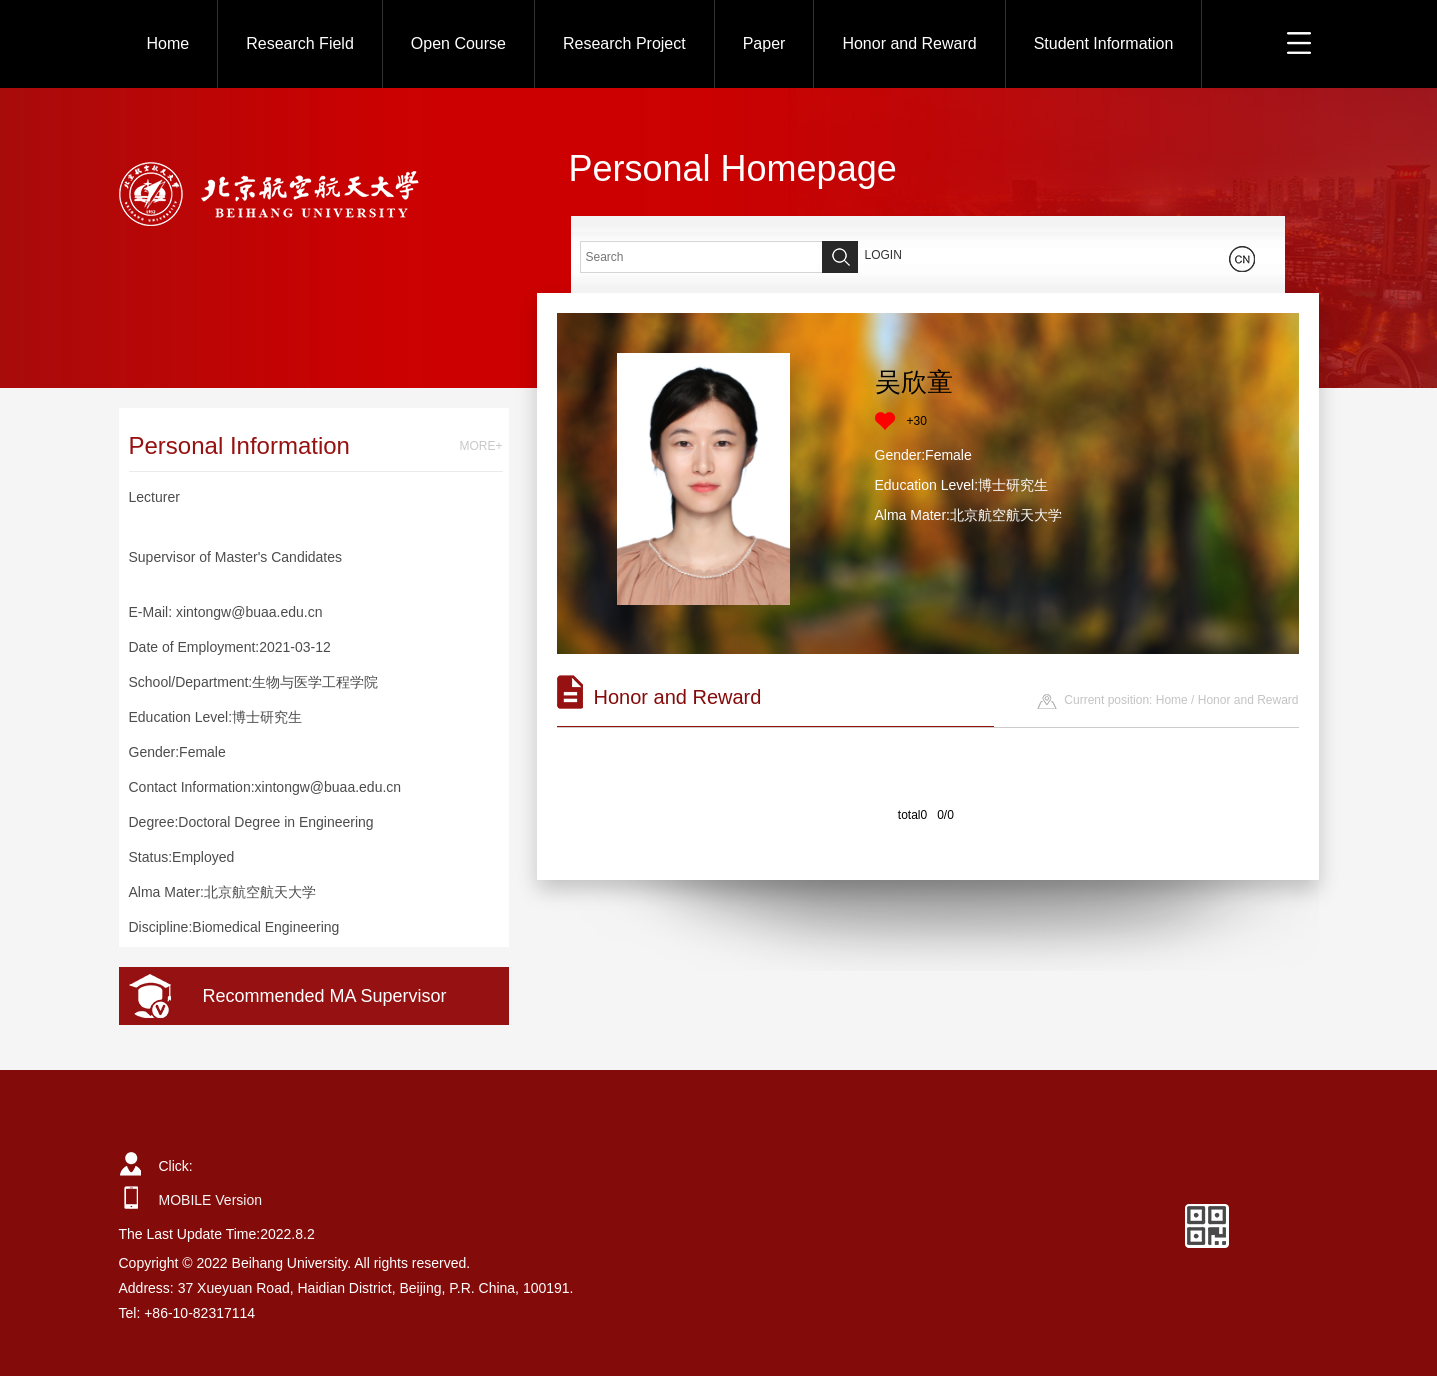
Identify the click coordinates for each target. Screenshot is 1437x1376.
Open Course (458, 43)
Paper (764, 43)
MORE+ (480, 446)
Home (168, 43)
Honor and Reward (909, 43)
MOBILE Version (211, 1200)
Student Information (1104, 43)
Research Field (300, 43)
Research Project (624, 43)
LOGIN (883, 255)
